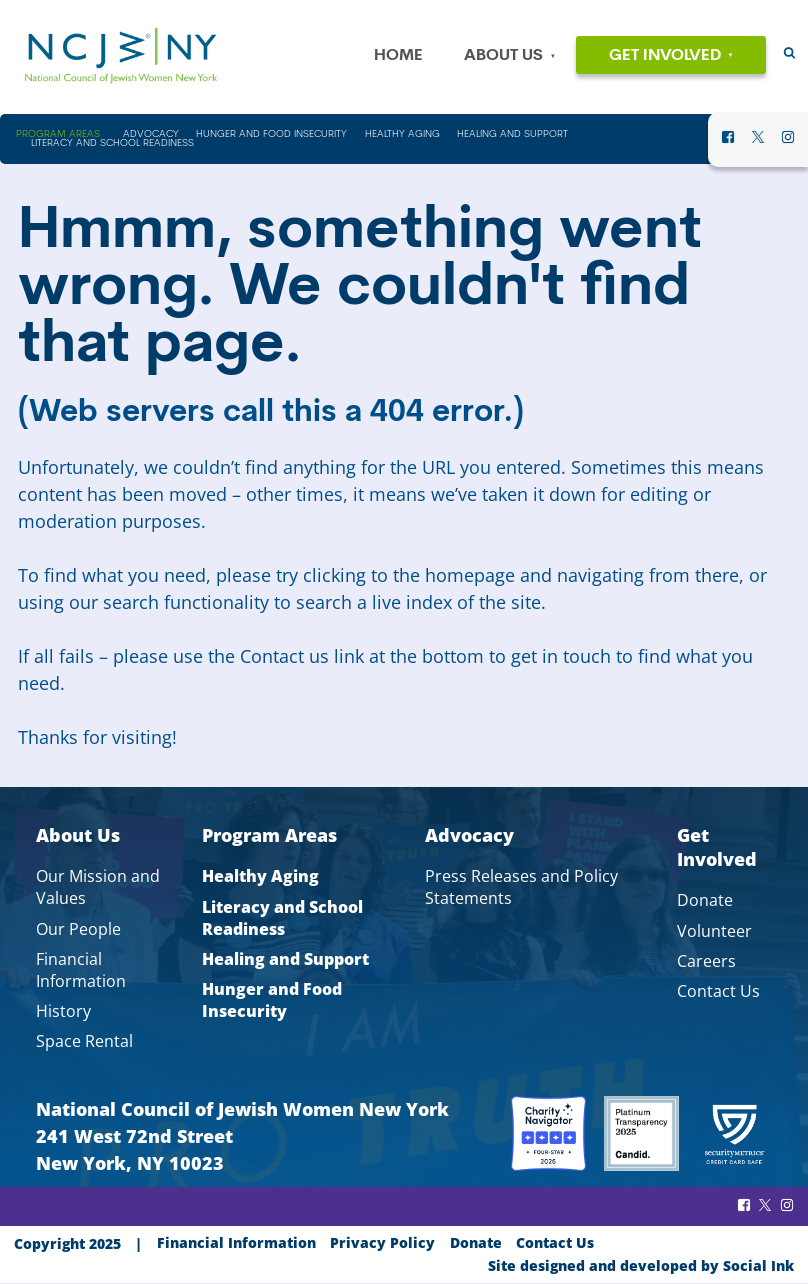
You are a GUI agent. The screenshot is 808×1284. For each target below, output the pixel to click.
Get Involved (665, 56)
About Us (503, 56)
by (641, 1265)
